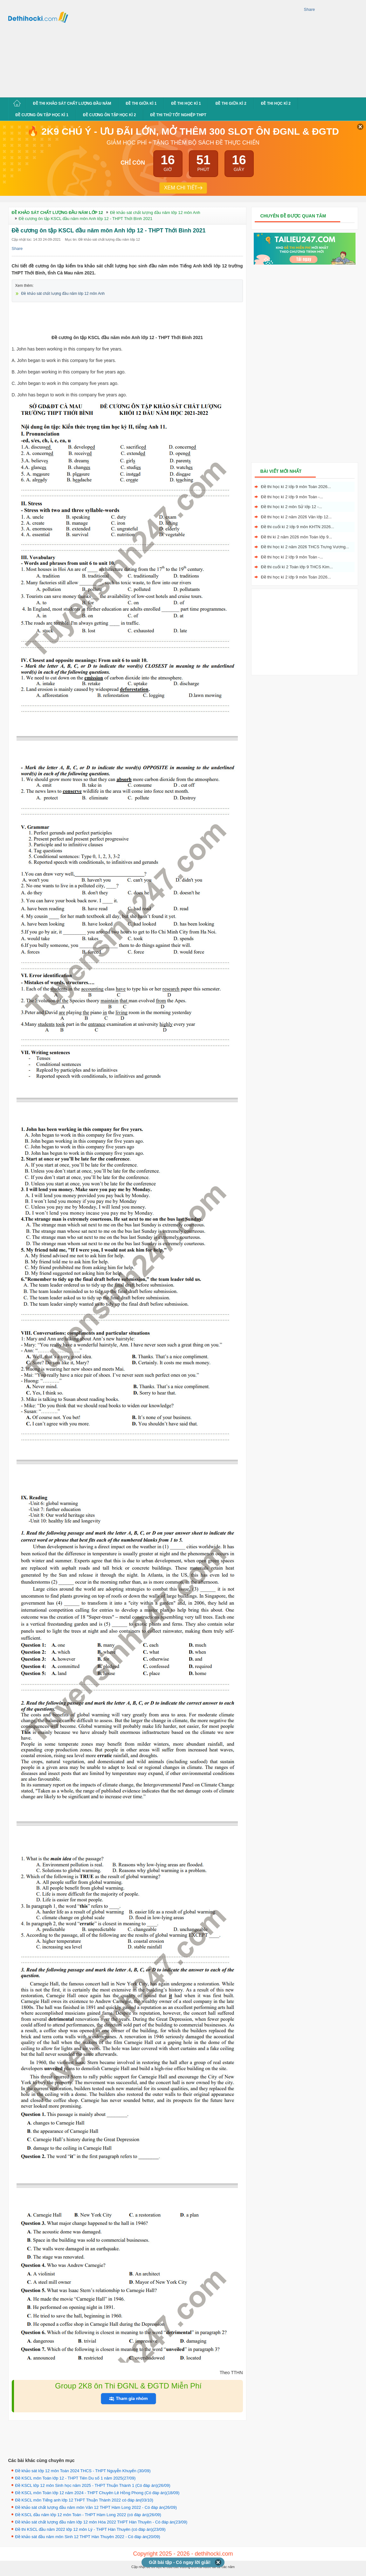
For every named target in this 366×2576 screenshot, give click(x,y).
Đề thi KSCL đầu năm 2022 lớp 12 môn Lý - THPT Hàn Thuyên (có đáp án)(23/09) (90, 2529)
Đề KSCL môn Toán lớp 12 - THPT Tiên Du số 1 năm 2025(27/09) (75, 2478)
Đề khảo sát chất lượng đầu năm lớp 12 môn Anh (63, 293)
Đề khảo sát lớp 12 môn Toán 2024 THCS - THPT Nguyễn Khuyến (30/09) (83, 2470)
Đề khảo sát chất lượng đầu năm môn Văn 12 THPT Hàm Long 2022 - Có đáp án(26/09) (96, 2507)
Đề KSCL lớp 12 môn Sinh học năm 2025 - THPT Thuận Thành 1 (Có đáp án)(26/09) (92, 2485)
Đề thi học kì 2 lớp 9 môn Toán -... (292, 496)
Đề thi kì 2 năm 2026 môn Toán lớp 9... (296, 537)
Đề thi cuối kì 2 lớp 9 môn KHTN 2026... (297, 526)
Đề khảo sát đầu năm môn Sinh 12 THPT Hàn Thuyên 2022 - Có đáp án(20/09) (87, 2536)
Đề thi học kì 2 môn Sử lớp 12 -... (291, 506)
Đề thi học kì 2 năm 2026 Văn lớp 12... (296, 516)
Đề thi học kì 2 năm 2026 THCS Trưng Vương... (305, 546)
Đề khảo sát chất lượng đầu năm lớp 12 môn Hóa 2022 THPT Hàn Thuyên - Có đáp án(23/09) (101, 2522)
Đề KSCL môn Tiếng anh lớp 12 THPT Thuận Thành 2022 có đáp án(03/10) (84, 2500)
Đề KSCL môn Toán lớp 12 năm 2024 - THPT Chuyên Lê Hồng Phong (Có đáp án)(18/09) (97, 2492)
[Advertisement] (162, 47)
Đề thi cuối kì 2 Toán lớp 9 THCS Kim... (297, 566)
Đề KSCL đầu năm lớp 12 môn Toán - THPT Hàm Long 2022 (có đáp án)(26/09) (88, 2514)
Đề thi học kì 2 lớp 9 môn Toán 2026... (296, 486)
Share (309, 9)
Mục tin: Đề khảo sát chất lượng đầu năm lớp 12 (102, 239)
